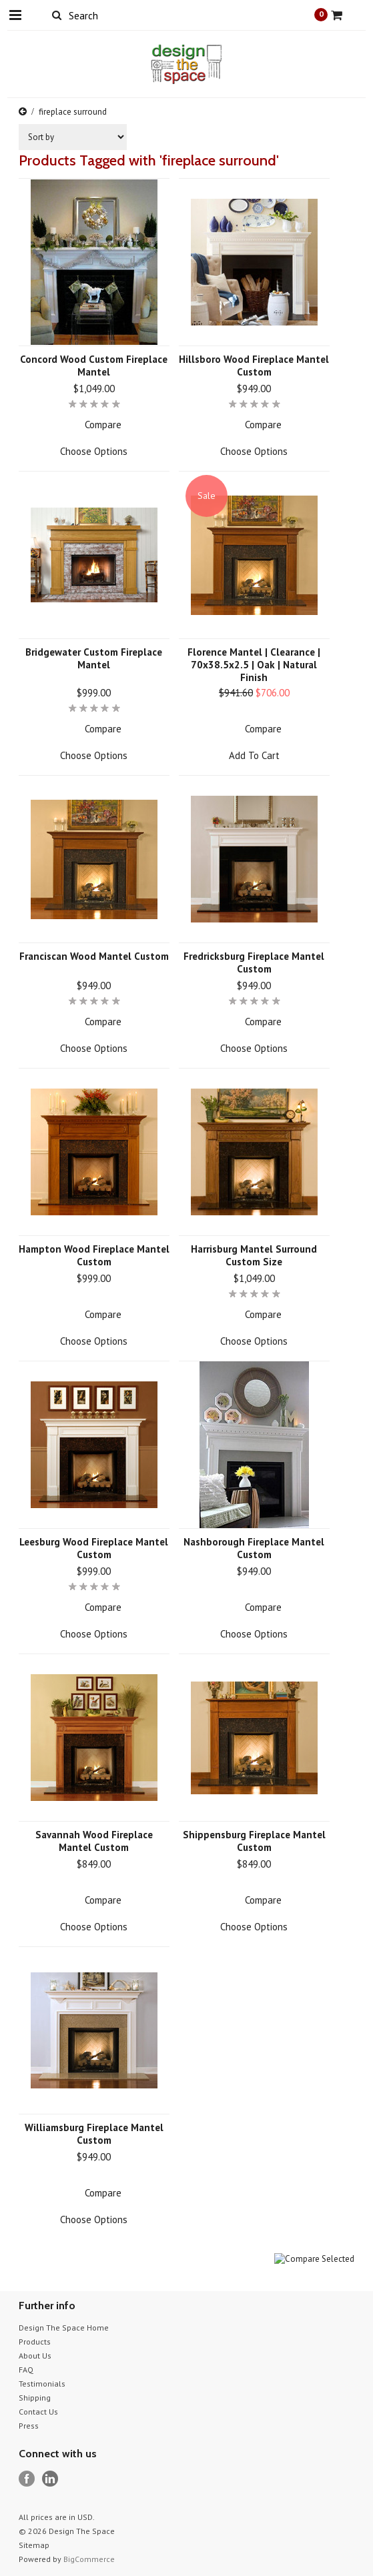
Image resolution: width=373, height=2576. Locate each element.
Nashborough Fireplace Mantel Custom (253, 1548)
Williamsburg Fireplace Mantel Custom (94, 2133)
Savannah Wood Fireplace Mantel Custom (94, 1841)
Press (29, 2426)
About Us (35, 2356)
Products (35, 2342)
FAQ (26, 2370)
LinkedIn (50, 2479)
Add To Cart (254, 755)
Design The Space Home (64, 2328)
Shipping (35, 2398)
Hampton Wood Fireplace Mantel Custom (94, 1255)
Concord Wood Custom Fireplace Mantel (93, 365)
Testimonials (42, 2384)
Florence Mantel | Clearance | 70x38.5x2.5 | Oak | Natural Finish (254, 665)
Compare (103, 424)
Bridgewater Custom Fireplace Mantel (93, 658)
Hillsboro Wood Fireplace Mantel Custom (254, 365)
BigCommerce (89, 2559)
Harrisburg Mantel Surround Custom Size (254, 1255)
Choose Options (93, 451)
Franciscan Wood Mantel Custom (94, 956)
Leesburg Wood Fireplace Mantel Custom (93, 1548)
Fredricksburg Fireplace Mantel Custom (253, 962)
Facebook (27, 2479)
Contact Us (38, 2412)
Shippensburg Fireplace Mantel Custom (254, 1841)
